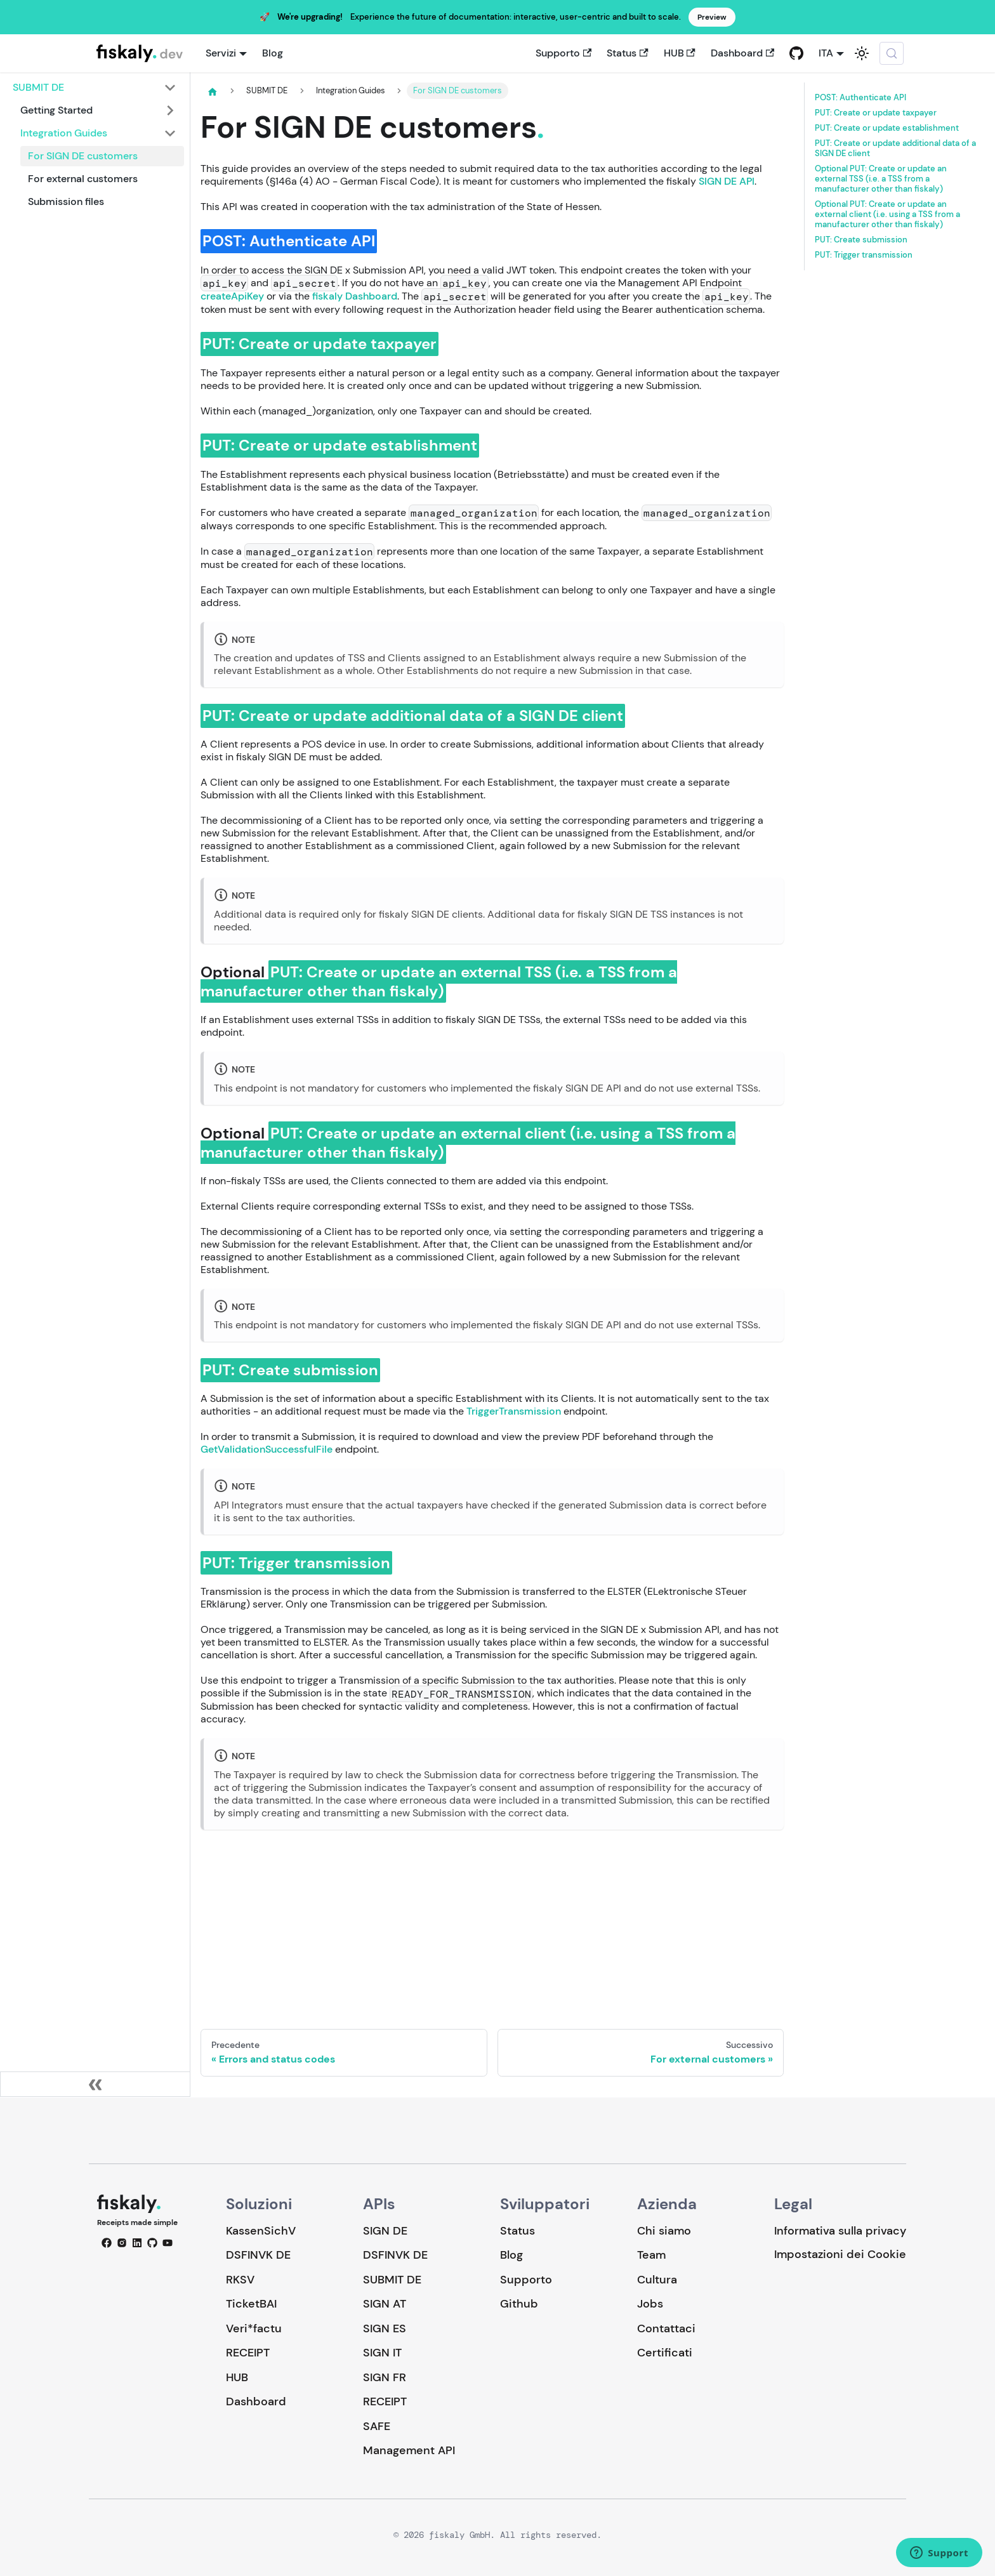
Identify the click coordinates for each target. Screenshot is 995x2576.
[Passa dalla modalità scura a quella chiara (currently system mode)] (862, 53)
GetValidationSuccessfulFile (267, 1449)
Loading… (492, 1919)
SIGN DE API (726, 181)
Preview (712, 17)
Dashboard (742, 53)
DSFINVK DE (258, 2254)
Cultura (657, 2279)
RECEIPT (248, 2352)
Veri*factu (254, 2328)
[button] (94, 87)
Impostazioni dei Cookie (840, 2254)
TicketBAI (251, 2303)
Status (627, 53)
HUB (679, 53)
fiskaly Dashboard (354, 296)
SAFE (376, 2426)
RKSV (240, 2279)
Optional (881, 179)
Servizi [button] (221, 53)
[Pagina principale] (213, 91)
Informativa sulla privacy (840, 2230)
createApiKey (232, 296)
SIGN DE (385, 2230)
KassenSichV (261, 2230)
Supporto (563, 53)
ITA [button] (826, 53)
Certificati (664, 2352)
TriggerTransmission (513, 1411)
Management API (409, 2450)
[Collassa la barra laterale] (95, 2084)
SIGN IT (382, 2352)
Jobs (650, 2303)
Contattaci (666, 2328)
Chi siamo (664, 2230)
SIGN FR (384, 2377)
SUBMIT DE (392, 2279)
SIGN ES (384, 2328)
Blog (272, 53)
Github (519, 2303)
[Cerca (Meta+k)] (892, 53)
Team (651, 2254)
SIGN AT (384, 2303)
